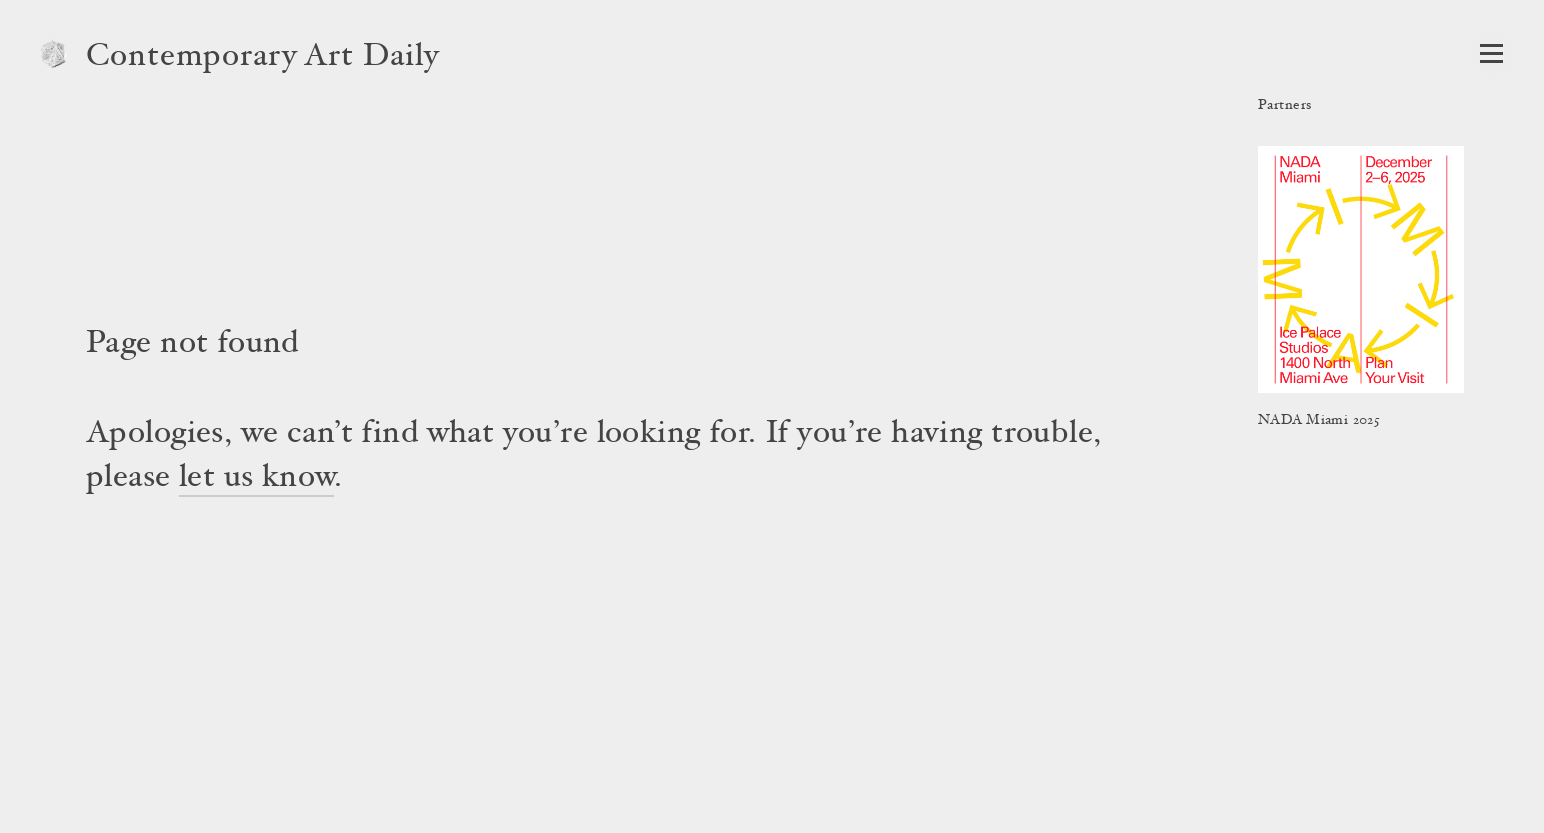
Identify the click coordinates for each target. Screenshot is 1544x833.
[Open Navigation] (1491, 53)
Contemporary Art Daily (263, 58)
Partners (1284, 106)
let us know (256, 479)
